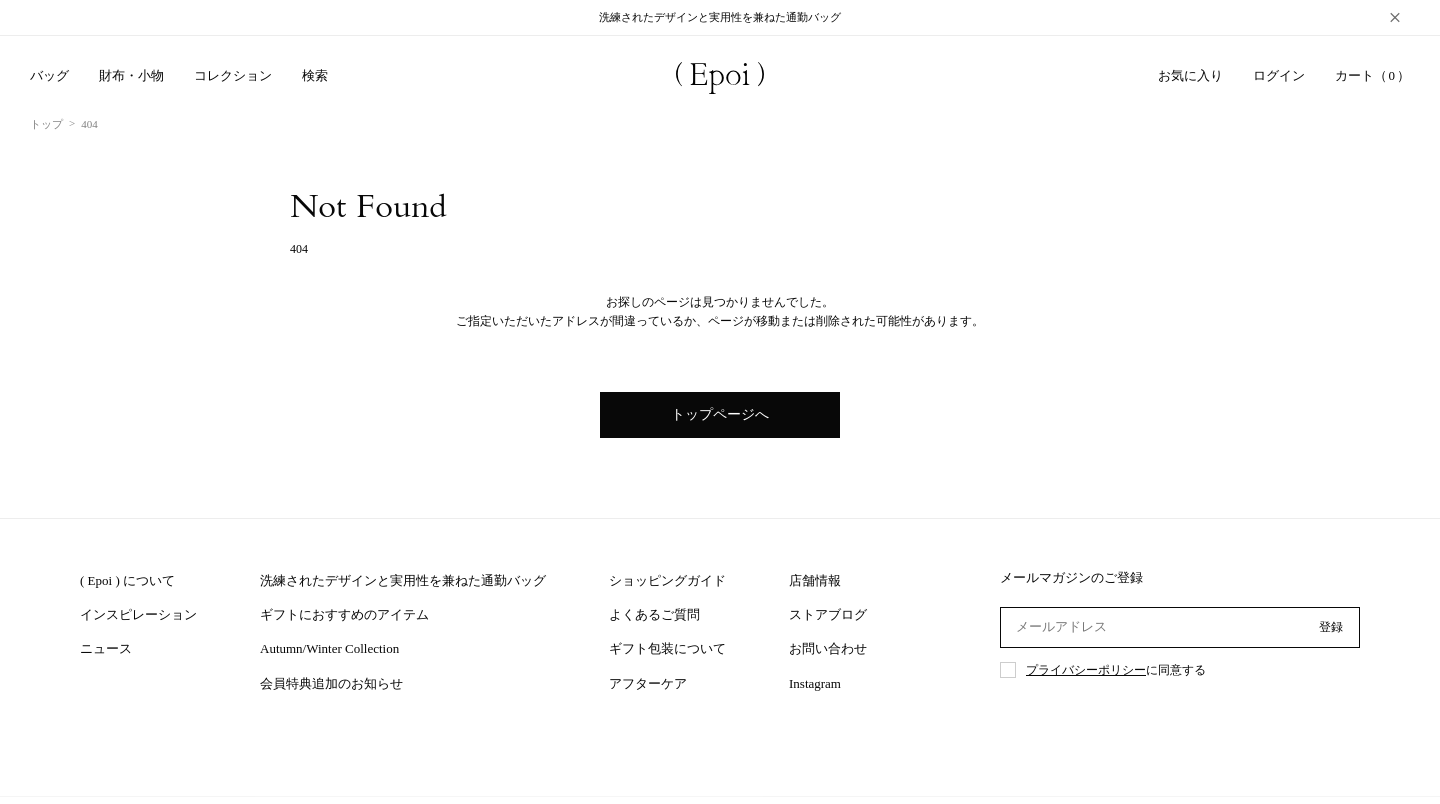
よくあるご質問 (654, 614)
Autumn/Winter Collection (329, 648)
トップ (46, 124)
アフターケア (648, 683)
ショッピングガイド (667, 580)
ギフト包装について (667, 648)
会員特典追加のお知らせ (331, 683)
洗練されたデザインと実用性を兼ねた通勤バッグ (403, 580)
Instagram (815, 683)
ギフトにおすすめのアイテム (344, 614)
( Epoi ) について (127, 580)
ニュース (106, 648)
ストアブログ (828, 614)
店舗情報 (815, 580)
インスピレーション (138, 614)
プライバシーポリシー (1086, 670)
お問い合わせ (828, 648)
